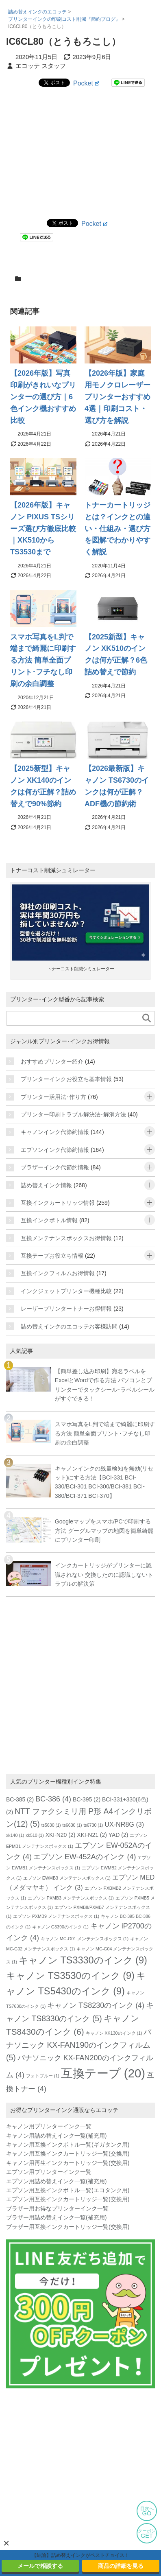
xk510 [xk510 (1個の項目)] (35, 1835)
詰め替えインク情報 (46, 1185)
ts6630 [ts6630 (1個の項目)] (72, 1825)
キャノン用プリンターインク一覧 (48, 2126)
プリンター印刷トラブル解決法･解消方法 (73, 1114)
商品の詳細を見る (121, 2566)
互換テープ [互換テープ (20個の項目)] (103, 2073)
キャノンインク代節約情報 (55, 1132)
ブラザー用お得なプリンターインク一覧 (57, 2208)
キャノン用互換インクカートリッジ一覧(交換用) (67, 2153)
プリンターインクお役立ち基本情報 (66, 1079)
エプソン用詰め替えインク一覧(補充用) (56, 2181)
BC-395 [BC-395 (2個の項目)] (86, 1799)
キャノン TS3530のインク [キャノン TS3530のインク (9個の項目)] (70, 1975)
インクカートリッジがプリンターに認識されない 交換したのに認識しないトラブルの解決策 (104, 1574)
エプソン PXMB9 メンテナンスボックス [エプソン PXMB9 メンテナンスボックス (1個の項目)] (56, 1916)
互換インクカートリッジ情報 (58, 1202)
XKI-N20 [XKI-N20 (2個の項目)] (61, 1835)
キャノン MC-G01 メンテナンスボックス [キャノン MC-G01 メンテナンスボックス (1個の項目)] (84, 1938)
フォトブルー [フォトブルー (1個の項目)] (42, 2075)
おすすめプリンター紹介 (52, 1061)
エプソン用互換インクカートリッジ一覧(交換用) (67, 2199)
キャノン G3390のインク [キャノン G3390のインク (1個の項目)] (60, 1926)
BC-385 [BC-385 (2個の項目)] (20, 1799)
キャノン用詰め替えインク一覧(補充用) (56, 2135)
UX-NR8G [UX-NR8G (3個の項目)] (124, 1824)
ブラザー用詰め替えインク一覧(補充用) (56, 2217)
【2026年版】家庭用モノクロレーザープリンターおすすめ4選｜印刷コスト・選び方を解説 (117, 396)
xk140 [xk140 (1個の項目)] (15, 1835)
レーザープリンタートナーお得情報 (66, 1308)
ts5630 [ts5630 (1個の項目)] (51, 1825)
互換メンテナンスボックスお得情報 (66, 1238)
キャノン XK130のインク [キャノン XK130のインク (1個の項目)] (114, 2033)
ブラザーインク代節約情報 (55, 1167)
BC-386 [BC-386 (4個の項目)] (53, 1799)
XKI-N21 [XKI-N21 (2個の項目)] (92, 1835)
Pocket (86, 83)
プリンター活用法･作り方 (53, 1097)
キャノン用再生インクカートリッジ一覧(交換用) (67, 2163)
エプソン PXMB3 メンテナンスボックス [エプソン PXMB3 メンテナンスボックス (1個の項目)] (71, 1897)
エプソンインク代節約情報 (55, 1150)
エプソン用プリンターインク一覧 (48, 2172)
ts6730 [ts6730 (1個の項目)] (93, 1825)
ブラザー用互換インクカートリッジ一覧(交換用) (67, 2227)
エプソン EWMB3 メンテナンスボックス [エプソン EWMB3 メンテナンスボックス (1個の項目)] (67, 1878)
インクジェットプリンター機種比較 (66, 1291)
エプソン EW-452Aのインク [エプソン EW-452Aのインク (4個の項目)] (84, 1857)
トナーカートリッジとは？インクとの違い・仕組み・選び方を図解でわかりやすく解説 (117, 528)
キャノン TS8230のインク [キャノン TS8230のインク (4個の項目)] (95, 2005)
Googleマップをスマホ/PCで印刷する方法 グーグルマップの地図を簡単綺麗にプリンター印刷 (104, 1530)
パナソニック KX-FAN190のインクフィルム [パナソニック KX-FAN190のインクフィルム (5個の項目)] (78, 2044)
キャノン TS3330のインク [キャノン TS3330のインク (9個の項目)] (83, 1960)
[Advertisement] (80, 152)
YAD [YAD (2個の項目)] (118, 1835)
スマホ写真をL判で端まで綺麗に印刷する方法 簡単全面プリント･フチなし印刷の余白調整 (43, 660)
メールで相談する (40, 2566)
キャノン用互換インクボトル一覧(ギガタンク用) (67, 2144)
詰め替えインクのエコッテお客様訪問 (69, 1326)
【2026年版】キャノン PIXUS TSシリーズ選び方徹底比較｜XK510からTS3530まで (43, 528)
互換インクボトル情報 (49, 1220)
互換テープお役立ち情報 (52, 1255)
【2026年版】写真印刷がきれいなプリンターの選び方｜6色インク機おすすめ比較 (43, 396)
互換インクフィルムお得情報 (58, 1273)
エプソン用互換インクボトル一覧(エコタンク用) (67, 2190)
